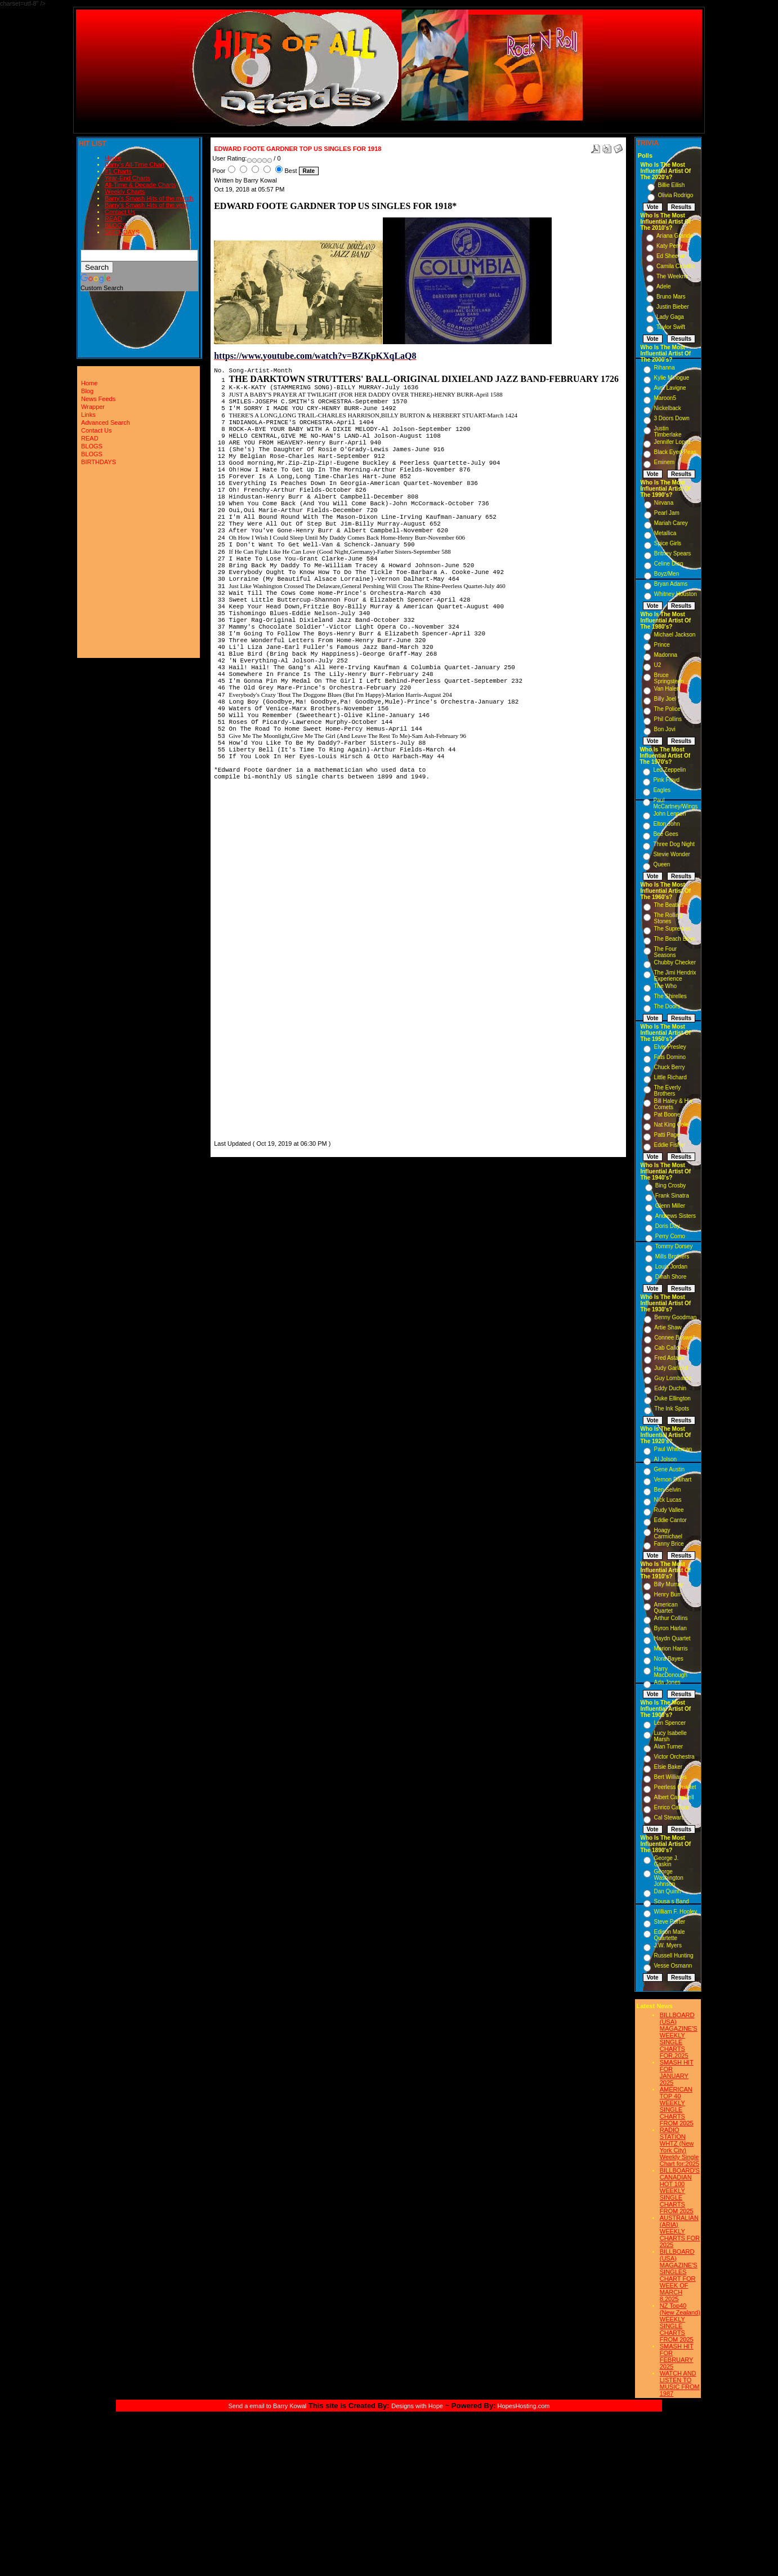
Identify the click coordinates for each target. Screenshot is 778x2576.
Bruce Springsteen (668, 678)
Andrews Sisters (675, 1216)
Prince (661, 645)
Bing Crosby (670, 1185)
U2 (657, 665)
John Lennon (669, 814)
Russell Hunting (673, 1955)
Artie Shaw (667, 1327)
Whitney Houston (675, 594)
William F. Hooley (675, 1911)
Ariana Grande (674, 236)
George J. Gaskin (666, 1861)
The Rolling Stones (668, 918)
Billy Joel (665, 699)
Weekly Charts (125, 191)
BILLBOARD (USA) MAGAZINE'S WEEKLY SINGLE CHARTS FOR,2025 (678, 2035)
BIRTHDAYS (122, 232)
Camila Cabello (675, 266)
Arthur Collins (670, 1618)
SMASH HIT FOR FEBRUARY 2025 (677, 2356)
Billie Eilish (671, 185)
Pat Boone (667, 1114)
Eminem (664, 462)
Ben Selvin (667, 1490)
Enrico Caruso (671, 1807)
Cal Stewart (668, 1817)
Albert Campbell (674, 1797)
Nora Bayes (668, 1659)
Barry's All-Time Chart (134, 164)
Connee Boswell (674, 1337)
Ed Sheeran (671, 256)
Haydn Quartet (672, 1638)
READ (113, 218)
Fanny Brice (668, 1544)
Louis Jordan (671, 1266)
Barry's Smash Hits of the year (146, 205)
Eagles (661, 790)
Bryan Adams (670, 584)
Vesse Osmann (673, 1966)
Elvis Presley (670, 1047)
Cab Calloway (671, 1348)
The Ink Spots (671, 1408)
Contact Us (120, 211)
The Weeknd (672, 276)
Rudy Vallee (668, 1510)
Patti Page (666, 1135)
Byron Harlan (670, 1628)
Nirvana (663, 503)
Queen (661, 864)
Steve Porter (669, 1922)
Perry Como (670, 1236)
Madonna (665, 655)
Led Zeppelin (669, 770)
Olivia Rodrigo (675, 195)
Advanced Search (105, 422)
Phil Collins (667, 719)
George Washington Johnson (668, 1877)
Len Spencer (670, 1723)
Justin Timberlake (667, 431)
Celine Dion (668, 563)
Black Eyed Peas (675, 452)
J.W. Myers (667, 1945)
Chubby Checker (674, 962)
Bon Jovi (664, 729)
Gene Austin (669, 1469)
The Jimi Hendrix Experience (675, 975)
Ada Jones (667, 1682)
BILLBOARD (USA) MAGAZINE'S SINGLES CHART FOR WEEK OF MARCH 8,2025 (678, 2275)
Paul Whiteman (673, 1449)
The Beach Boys (674, 939)
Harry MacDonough (670, 1672)
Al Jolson (665, 1459)
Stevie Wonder (671, 854)
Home (113, 157)
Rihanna (664, 367)
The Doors (667, 1006)
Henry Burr (667, 1594)
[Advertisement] (247, 971)
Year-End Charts (127, 178)
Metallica (665, 533)
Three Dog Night (673, 844)
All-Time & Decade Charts (140, 184)
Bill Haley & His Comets (673, 1104)
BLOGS (115, 225)
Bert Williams (670, 1777)
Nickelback (667, 408)
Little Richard (670, 1077)
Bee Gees (665, 834)
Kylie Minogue (671, 378)
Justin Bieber (672, 307)
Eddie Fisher (669, 1145)
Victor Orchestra (674, 1757)
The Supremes (672, 929)
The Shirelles (670, 996)
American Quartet (665, 1607)
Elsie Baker (668, 1767)
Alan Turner (668, 1746)
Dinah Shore (671, 1277)
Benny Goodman (675, 1317)
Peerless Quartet (675, 1787)
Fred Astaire (669, 1358)
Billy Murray (668, 1584)
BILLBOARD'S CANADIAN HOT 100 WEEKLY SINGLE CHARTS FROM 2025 (680, 2190)
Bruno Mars (671, 296)
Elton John (666, 824)
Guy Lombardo (672, 1378)
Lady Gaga (670, 317)
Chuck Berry (669, 1067)
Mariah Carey (671, 523)
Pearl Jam (666, 513)
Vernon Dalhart (672, 1479)
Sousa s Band (671, 1901)
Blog (87, 391)
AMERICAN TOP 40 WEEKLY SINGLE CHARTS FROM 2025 (677, 2106)
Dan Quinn (667, 1891)
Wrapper (93, 406)
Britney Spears (672, 553)
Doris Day (667, 1226)
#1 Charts (118, 171)
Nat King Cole (671, 1125)
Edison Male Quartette (669, 1935)
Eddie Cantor (670, 1520)
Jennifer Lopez (672, 442)
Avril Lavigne (670, 388)
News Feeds (98, 398)
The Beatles (668, 905)
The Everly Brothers (667, 1090)
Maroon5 (665, 398)
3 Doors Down (671, 418)
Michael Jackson (674, 634)
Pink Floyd (666, 780)
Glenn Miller (670, 1206)
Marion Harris (670, 1648)
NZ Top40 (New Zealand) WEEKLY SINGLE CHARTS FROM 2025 (680, 2322)
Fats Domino (670, 1057)
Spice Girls (667, 543)
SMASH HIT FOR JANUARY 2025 (677, 2072)
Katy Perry (669, 246)
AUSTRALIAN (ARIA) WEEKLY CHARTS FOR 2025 (680, 2231)
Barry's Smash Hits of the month (149, 198)
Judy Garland (670, 1368)
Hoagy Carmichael (668, 1533)
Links (88, 414)
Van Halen (666, 689)
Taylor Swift (670, 327)
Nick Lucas (667, 1500)
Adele (663, 286)
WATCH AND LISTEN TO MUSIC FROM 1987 (680, 2383)
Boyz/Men (666, 574)
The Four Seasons (665, 952)
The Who (665, 986)
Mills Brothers (672, 1256)
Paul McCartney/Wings (675, 803)
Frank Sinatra (672, 1196)
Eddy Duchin (670, 1388)
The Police (667, 709)
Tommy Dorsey (674, 1246)
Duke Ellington (672, 1398)
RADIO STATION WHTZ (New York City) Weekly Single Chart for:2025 (679, 2146)
